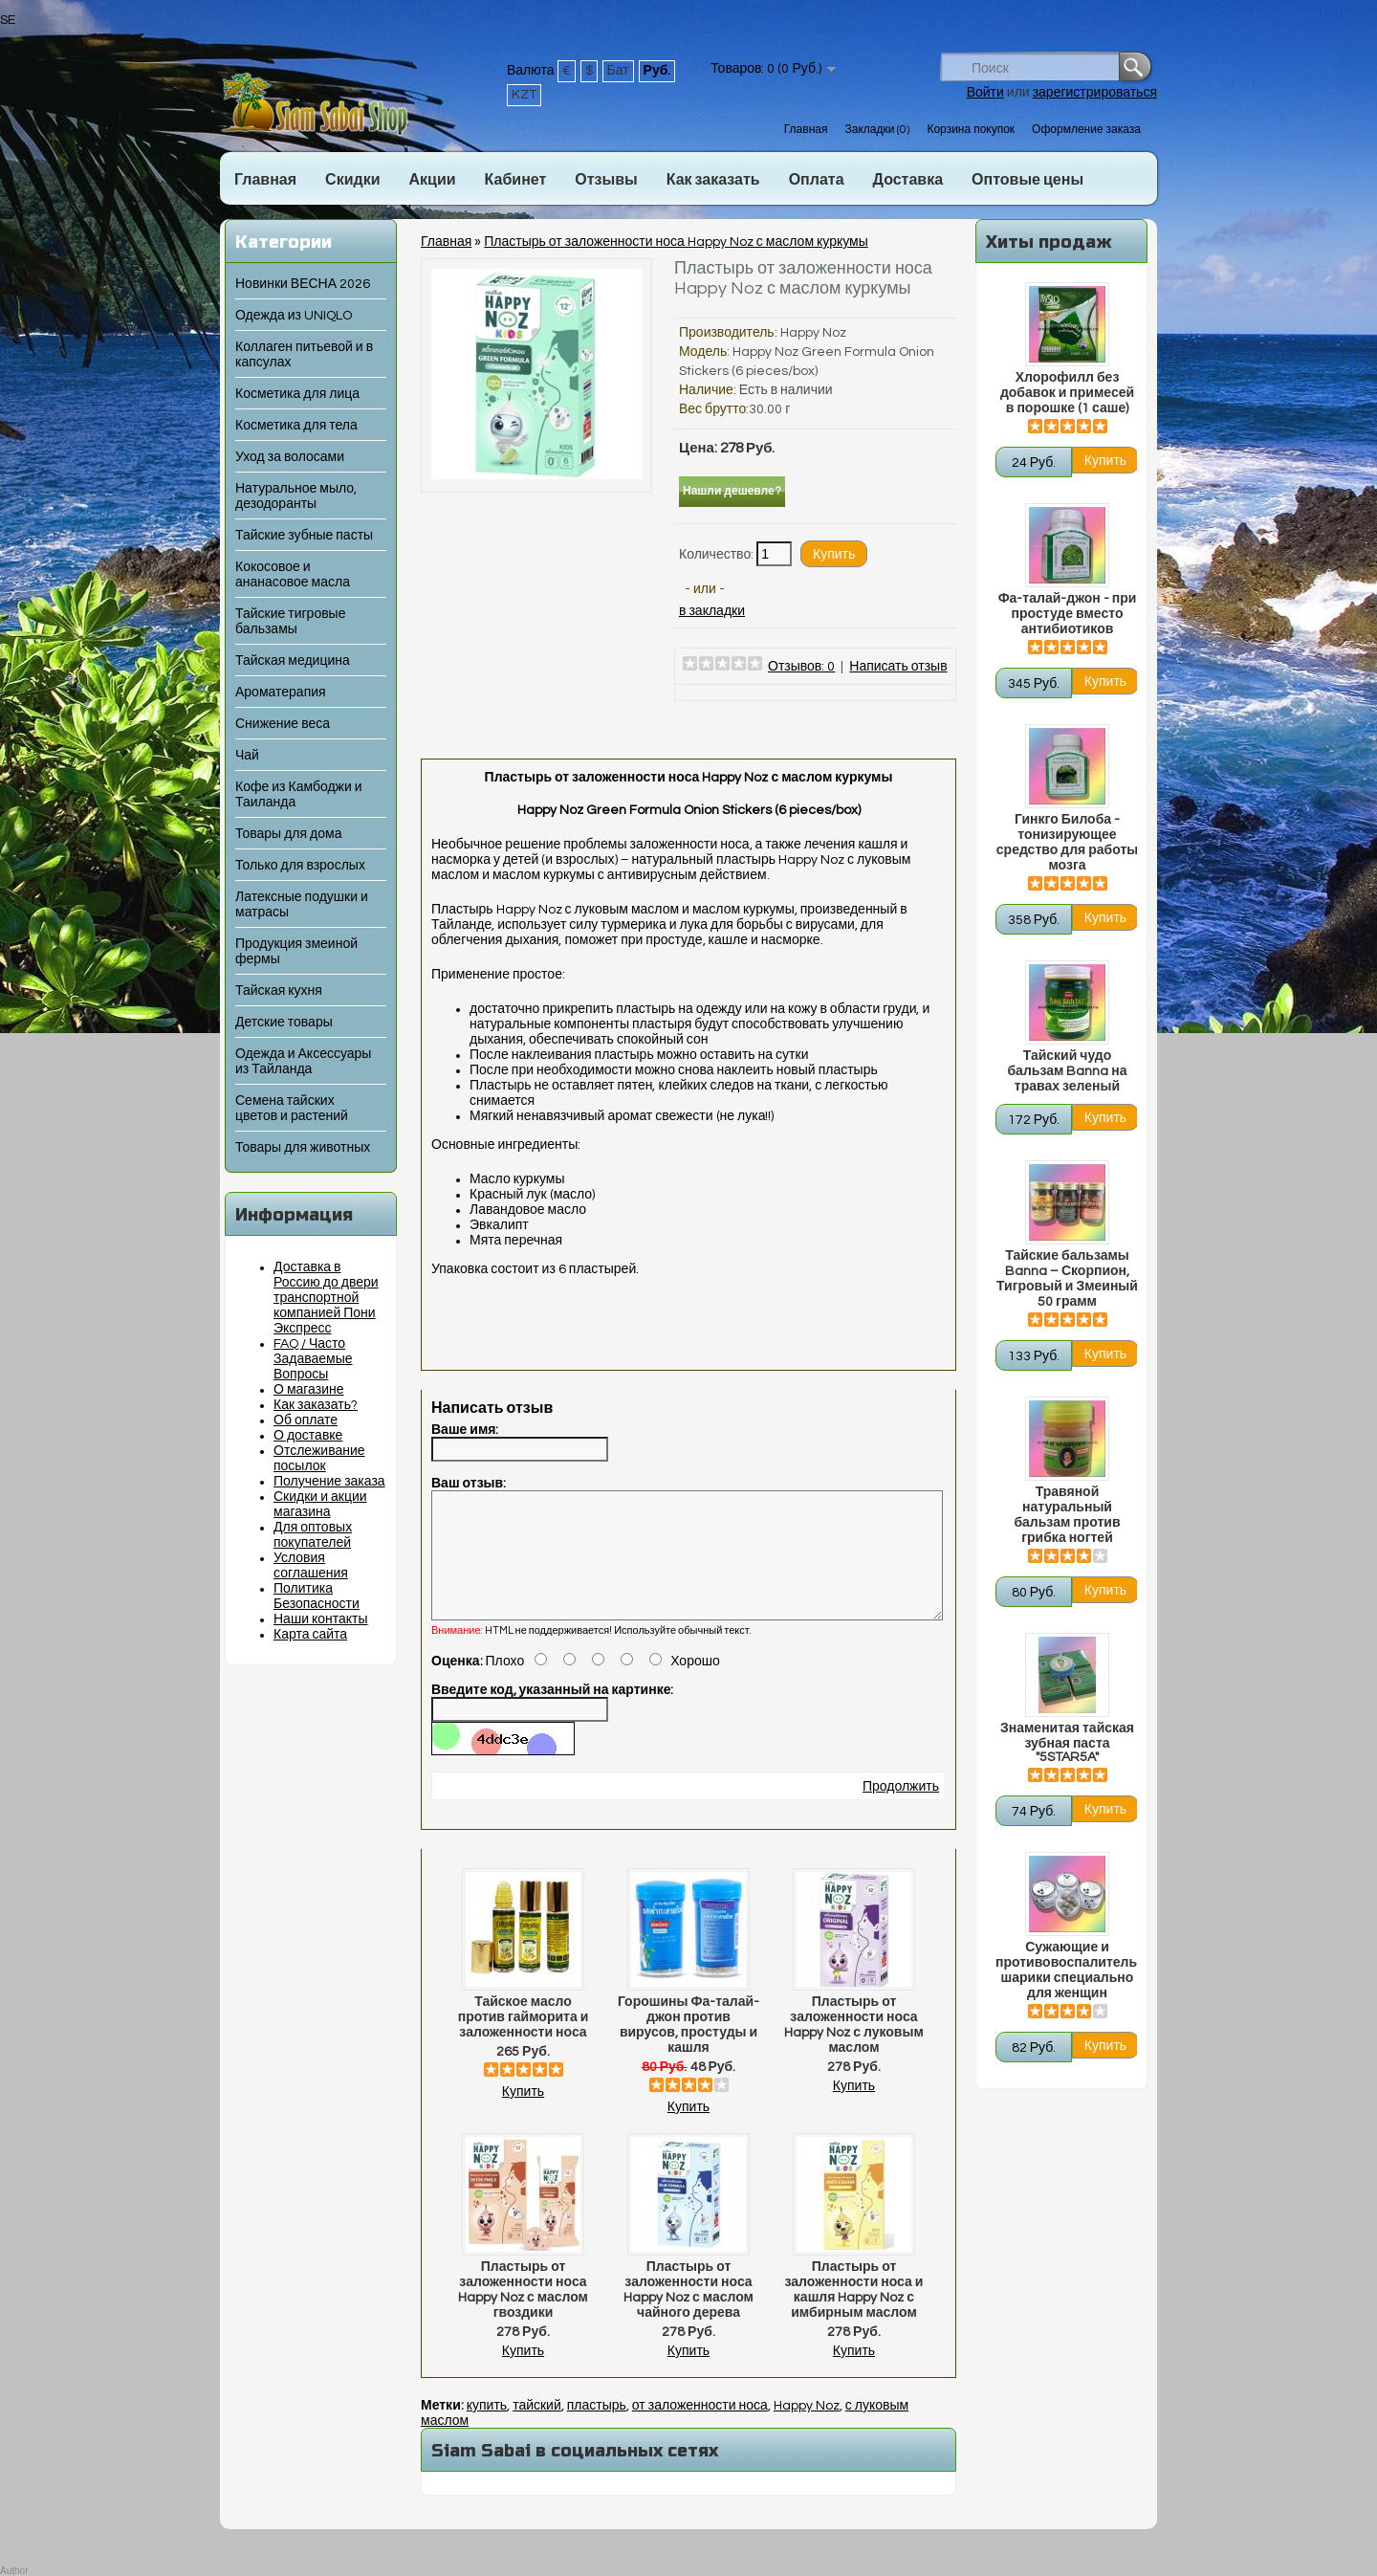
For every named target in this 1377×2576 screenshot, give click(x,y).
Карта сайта (310, 1634)
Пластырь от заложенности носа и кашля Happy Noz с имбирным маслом (854, 2313)
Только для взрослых (300, 865)
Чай (247, 755)
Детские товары (284, 1022)
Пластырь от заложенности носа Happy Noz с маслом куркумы (675, 242)
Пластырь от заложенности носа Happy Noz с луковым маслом (854, 2048)
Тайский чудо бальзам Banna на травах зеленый (1066, 1071)
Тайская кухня (278, 991)
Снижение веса (282, 724)
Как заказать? (315, 1405)
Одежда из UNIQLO (293, 315)
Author (14, 2570)
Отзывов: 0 (801, 666)
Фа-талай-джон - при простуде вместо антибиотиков (1067, 614)
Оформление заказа (1086, 129)
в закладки (712, 611)
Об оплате (305, 1420)
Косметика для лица (297, 394)
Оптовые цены (1027, 179)
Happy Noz (813, 333)
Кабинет (516, 179)
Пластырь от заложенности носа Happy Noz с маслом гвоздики (523, 2313)
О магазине (308, 1390)
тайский (537, 2428)
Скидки (352, 179)
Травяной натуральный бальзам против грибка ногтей (1067, 1515)
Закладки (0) (876, 129)
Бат (618, 70)
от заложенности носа (700, 2428)
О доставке (307, 1435)
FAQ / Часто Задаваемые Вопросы (313, 1359)
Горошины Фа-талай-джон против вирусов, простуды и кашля (688, 2048)
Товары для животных (302, 1148)
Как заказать (713, 179)
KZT (524, 94)
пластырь (596, 2428)
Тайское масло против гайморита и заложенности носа (523, 2040)
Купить (523, 2115)
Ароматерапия (280, 692)
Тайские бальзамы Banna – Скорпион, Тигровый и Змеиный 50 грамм (1067, 1279)
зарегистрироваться (1095, 92)
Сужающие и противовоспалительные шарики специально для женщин (1067, 1970)
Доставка (908, 179)
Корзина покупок (971, 129)
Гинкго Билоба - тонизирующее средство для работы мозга (1067, 842)
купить (487, 2428)
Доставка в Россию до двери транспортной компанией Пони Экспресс (326, 1298)
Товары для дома (288, 834)
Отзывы (606, 179)
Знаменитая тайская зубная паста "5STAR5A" (1067, 1743)
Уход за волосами (289, 457)
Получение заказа (329, 1481)
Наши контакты (320, 1619)
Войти (985, 92)
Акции (431, 179)
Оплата (816, 179)
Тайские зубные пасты (304, 535)
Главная (806, 129)
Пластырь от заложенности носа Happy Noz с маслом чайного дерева (688, 2313)
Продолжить (901, 1809)
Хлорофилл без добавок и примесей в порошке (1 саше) (1067, 393)
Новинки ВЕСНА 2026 (302, 284)
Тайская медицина (292, 661)
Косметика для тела (296, 425)
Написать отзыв (898, 666)
